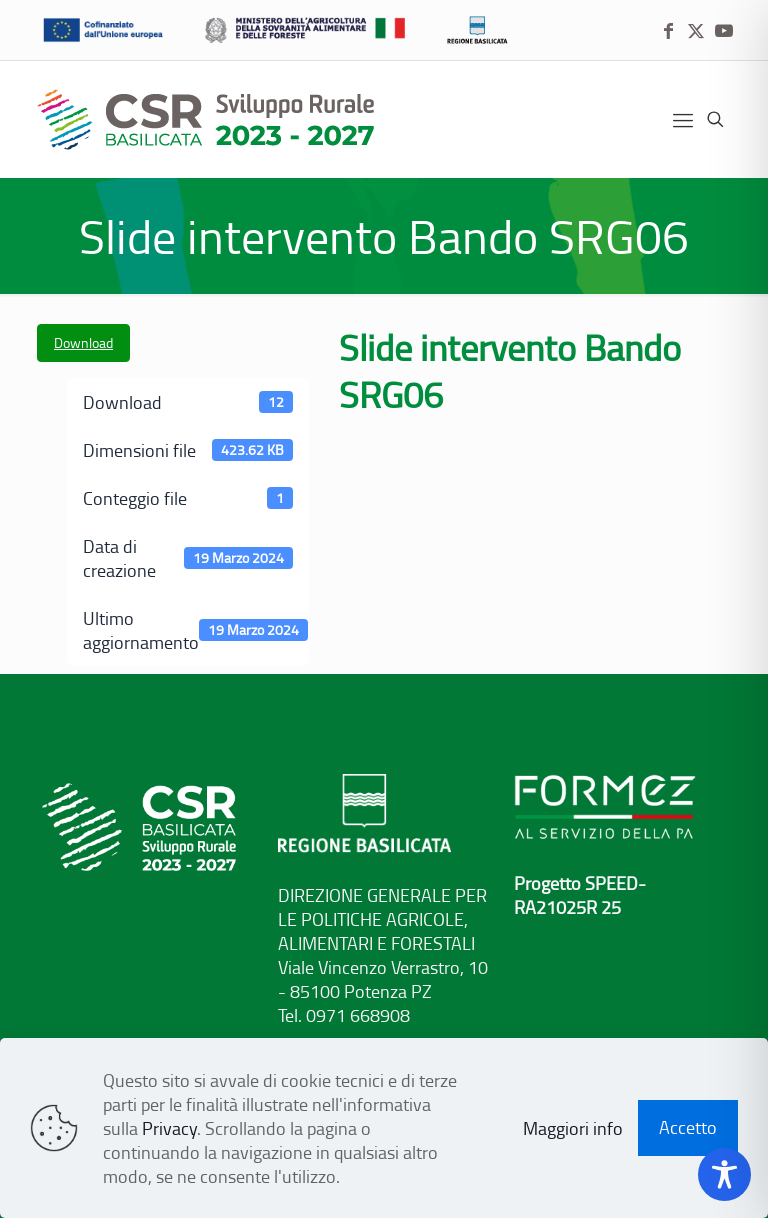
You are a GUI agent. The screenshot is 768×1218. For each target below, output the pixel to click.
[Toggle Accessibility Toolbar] (724, 1174)
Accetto (688, 1127)
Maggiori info (573, 1128)
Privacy (169, 1128)
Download (83, 342)
